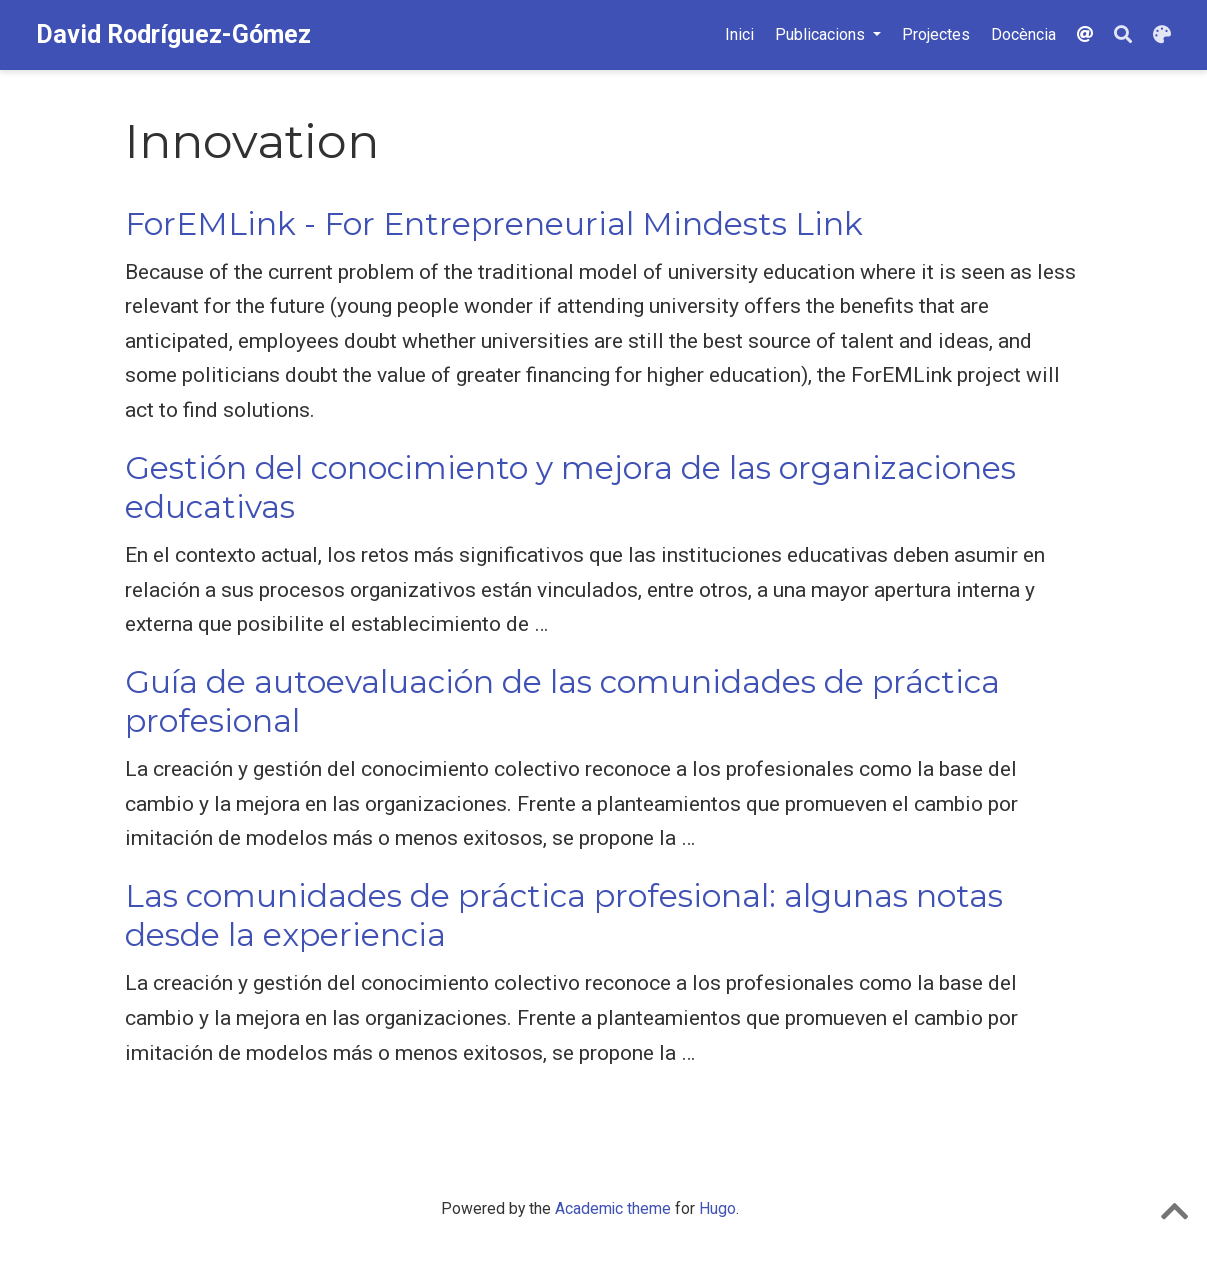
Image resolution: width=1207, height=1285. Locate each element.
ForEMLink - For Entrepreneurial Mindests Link (494, 224)
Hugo (717, 1208)
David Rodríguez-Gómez (173, 34)
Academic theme (613, 1208)
